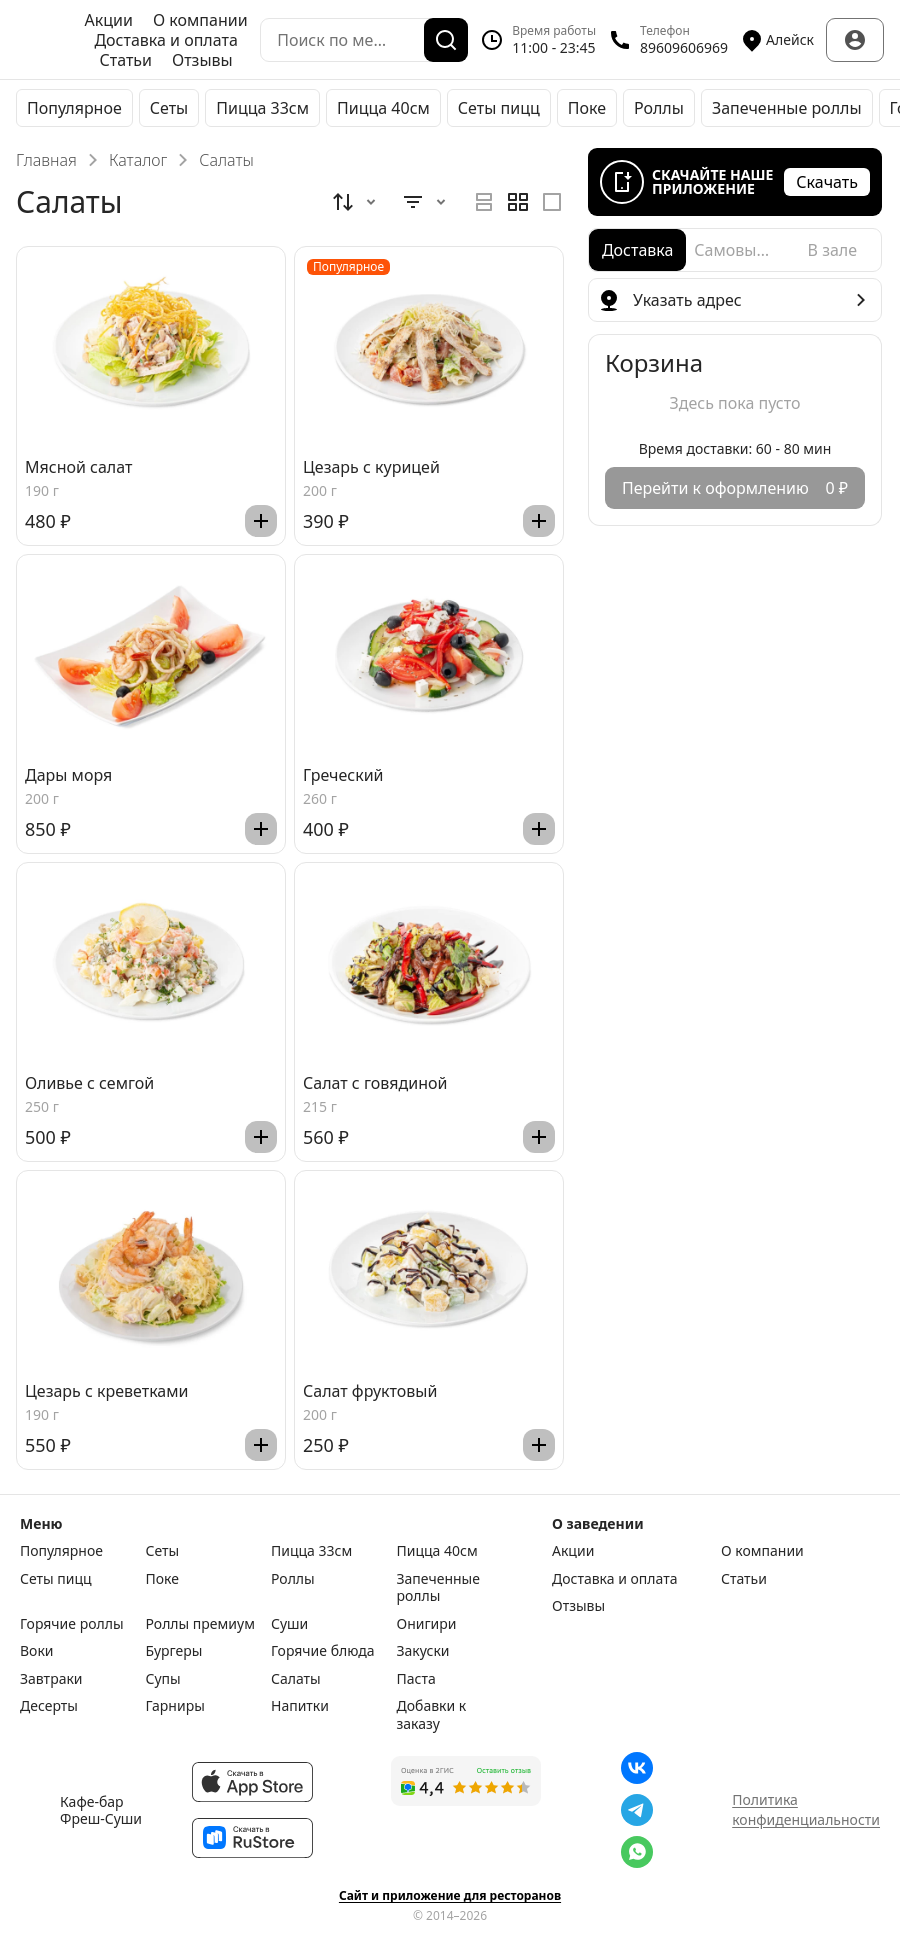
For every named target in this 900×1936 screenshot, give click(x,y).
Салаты (296, 1679)
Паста (416, 1679)
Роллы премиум (200, 1624)
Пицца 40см (383, 108)
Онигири (427, 1624)
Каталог (138, 160)
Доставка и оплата (165, 40)
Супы (163, 1679)
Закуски (423, 1651)
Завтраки (51, 1679)
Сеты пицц (499, 108)
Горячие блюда (323, 1651)
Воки (37, 1651)
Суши (289, 1624)
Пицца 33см (262, 108)
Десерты (49, 1706)
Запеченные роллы (787, 108)
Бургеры (174, 1651)
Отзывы (202, 60)
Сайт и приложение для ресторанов (450, 1896)
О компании (200, 20)
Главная (46, 160)
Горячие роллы (72, 1624)
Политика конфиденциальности (806, 1809)
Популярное (74, 108)
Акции (109, 20)
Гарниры (175, 1706)
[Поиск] (446, 40)
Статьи (125, 60)
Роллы (659, 108)
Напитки (300, 1706)
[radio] (484, 202)
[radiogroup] (518, 202)
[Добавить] (261, 521)
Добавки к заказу (432, 1714)
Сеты (169, 108)
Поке (587, 108)
